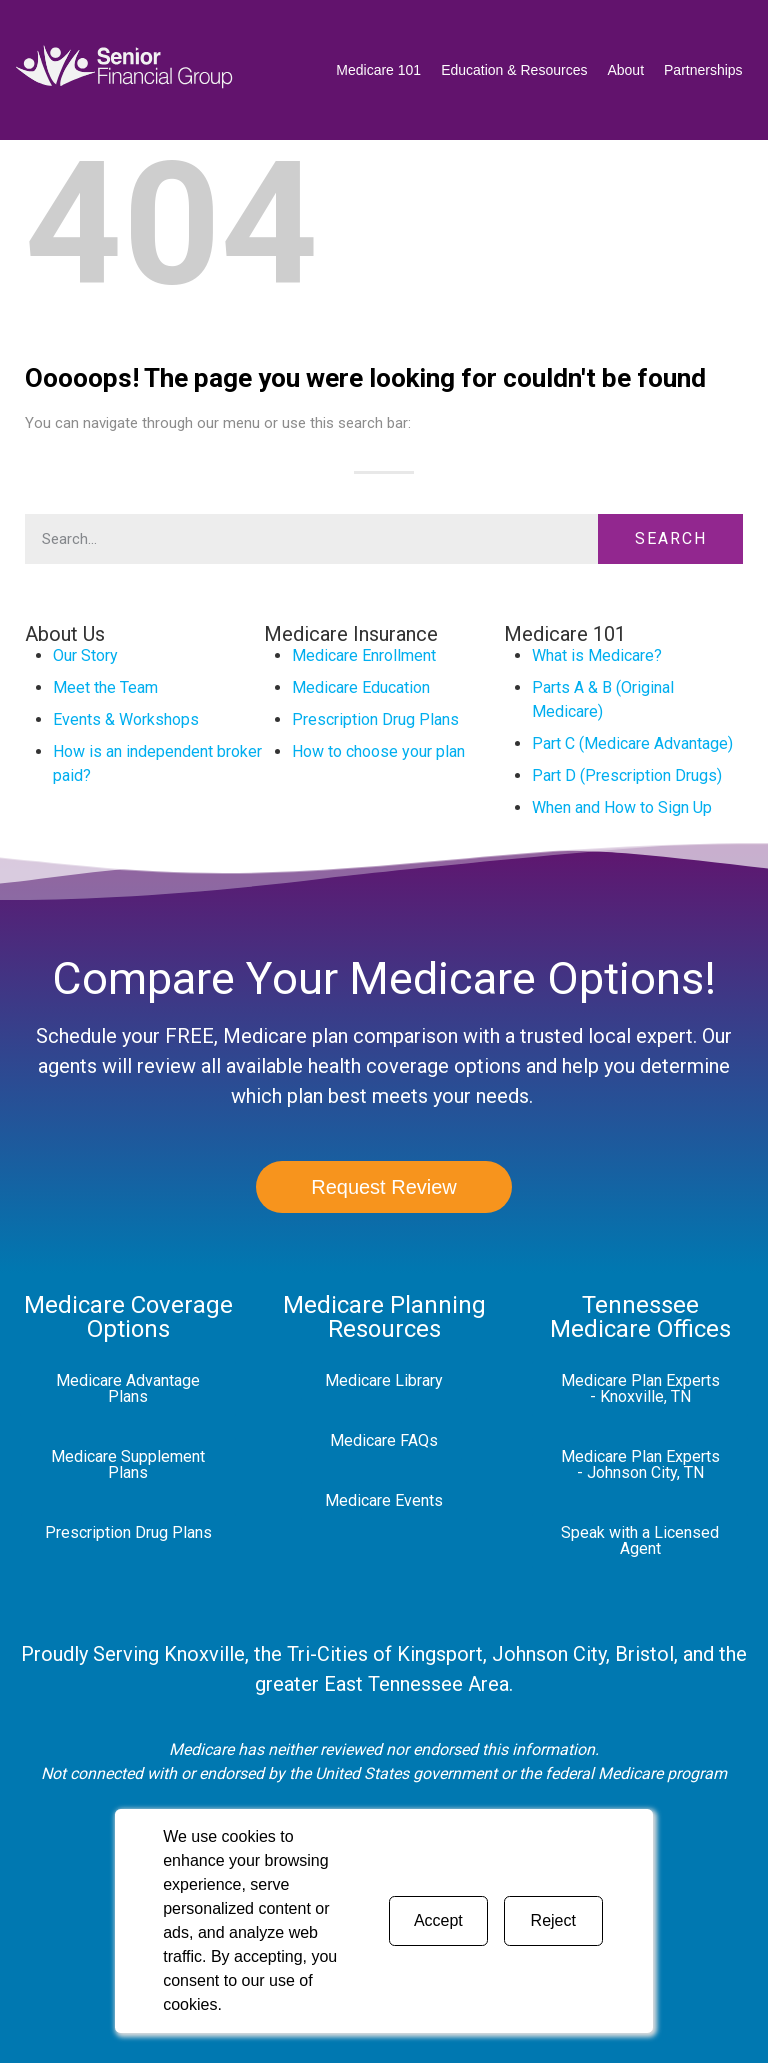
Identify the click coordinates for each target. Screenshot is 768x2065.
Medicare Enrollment (364, 655)
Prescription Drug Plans (375, 719)
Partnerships (703, 70)
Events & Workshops (126, 719)
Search (671, 538)
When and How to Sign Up (622, 807)
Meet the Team (105, 687)
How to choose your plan (378, 751)
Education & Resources (514, 70)
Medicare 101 (378, 70)
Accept (438, 1920)
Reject (553, 1920)
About (625, 70)
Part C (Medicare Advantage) (632, 743)
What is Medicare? (597, 655)
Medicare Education (361, 687)
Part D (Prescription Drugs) (627, 775)
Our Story (85, 655)
